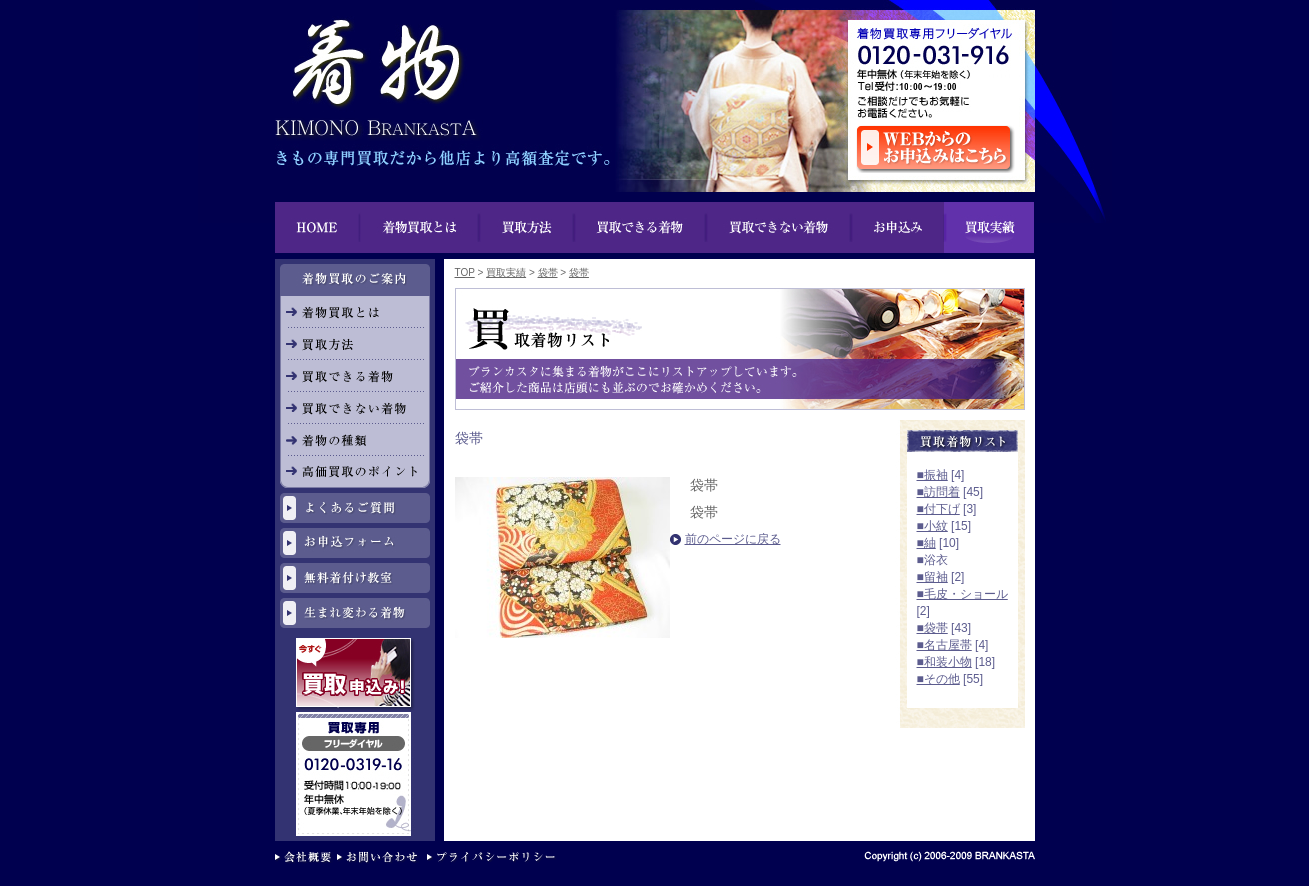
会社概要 (306, 858)
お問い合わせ (382, 858)
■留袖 (932, 577)
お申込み (897, 227)
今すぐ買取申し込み (355, 675)
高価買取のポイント (355, 472)
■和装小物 (944, 662)
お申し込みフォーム (355, 543)
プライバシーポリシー (495, 858)
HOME (317, 227)
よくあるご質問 (355, 508)
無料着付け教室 (355, 578)
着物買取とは (420, 227)
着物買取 (375, 70)
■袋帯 (932, 628)
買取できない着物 (778, 227)
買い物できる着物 (641, 227)
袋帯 (548, 272)
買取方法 (527, 227)
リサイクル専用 (355, 720)
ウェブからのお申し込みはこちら (935, 149)
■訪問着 (938, 492)
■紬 (926, 543)
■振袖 (932, 475)
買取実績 (989, 227)
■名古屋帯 (944, 645)
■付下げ (938, 509)
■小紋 (932, 526)
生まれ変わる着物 (355, 613)
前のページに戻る (733, 539)
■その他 (938, 679)
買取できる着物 (355, 376)
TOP (465, 272)
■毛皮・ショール (962, 594)
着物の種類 (355, 440)
